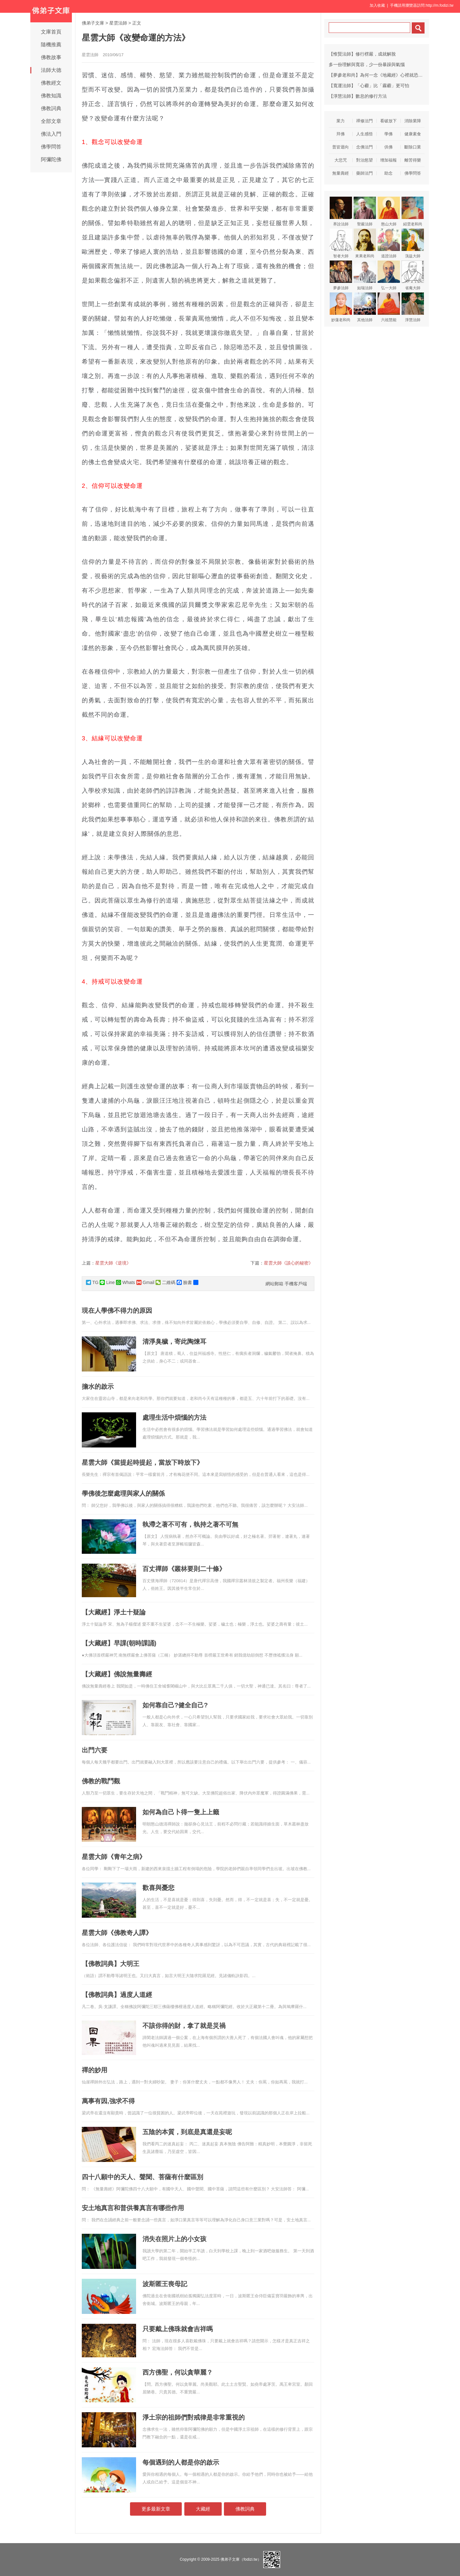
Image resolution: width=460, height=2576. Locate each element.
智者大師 (341, 243)
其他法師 (365, 307)
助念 (388, 173)
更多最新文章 (156, 2509)
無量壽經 (340, 173)
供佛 (388, 147)
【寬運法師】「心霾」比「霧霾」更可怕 (369, 85)
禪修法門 (364, 121)
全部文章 (51, 121)
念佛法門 (364, 147)
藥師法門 (364, 173)
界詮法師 (341, 211)
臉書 (184, 1282)
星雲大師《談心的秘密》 (288, 1262)
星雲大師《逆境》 (113, 1262)
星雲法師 (118, 23)
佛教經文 (51, 83)
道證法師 (389, 243)
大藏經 (203, 2509)
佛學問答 (51, 146)
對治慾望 (364, 160)
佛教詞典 (51, 108)
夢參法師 (341, 275)
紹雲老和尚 (413, 211)
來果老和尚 (365, 243)
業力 (340, 121)
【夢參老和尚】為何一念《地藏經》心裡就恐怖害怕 (380, 75)
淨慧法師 (413, 307)
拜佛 (340, 134)
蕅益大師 (413, 243)
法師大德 (51, 70)
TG (92, 1282)
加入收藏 (377, 5)
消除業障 (412, 121)
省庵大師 (413, 275)
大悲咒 (340, 160)
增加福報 (388, 160)
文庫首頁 (51, 31)
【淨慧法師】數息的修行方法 (358, 96)
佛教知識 (51, 95)
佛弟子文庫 (93, 23)
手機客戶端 (296, 1283)
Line (107, 1282)
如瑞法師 (365, 275)
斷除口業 (412, 147)
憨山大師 (389, 211)
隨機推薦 (51, 44)
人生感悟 (364, 134)
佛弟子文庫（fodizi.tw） (240, 2559)
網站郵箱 (274, 1283)
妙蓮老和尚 (341, 307)
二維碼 (165, 1282)
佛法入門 (51, 134)
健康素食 (412, 134)
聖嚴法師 (365, 211)
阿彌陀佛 (51, 159)
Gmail (145, 1282)
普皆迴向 (340, 147)
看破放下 (388, 121)
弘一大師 (389, 275)
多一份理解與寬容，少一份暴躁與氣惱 (367, 64)
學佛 (388, 134)
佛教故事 (51, 57)
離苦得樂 (412, 160)
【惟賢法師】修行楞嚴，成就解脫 (362, 54)
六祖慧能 (389, 307)
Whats (125, 1282)
